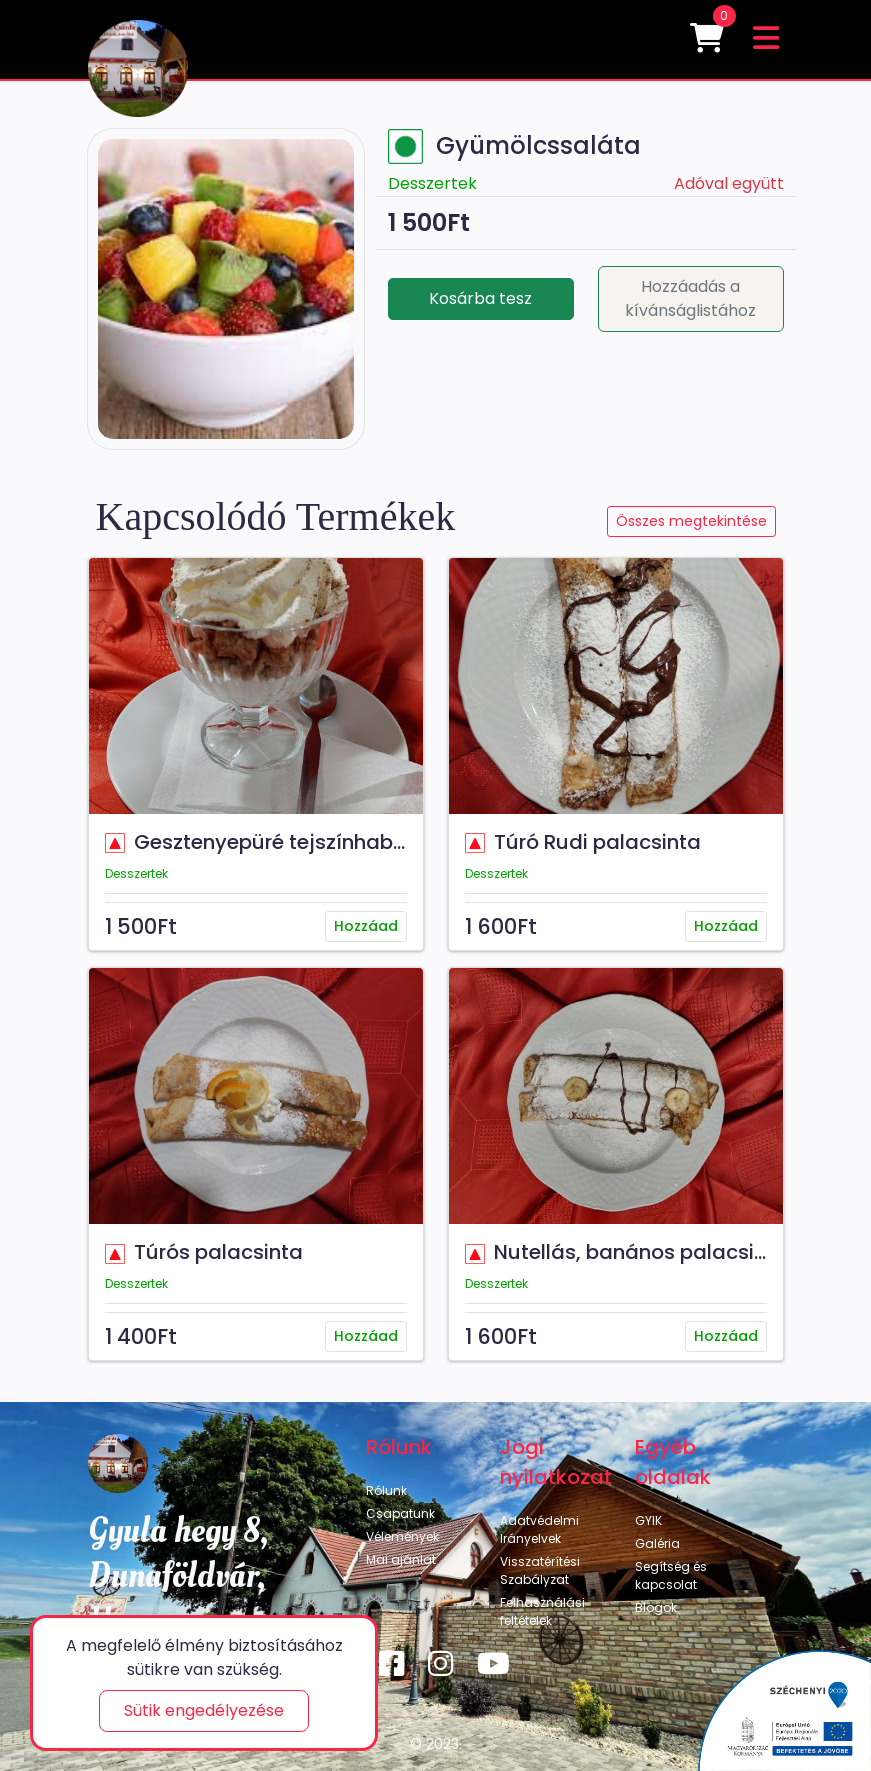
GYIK (648, 1520)
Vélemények (402, 1536)
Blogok (656, 1607)
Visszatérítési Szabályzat (540, 1570)
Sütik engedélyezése (204, 1710)
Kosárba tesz (480, 298)
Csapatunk (400, 1513)
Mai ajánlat (401, 1559)
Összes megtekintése (691, 521)
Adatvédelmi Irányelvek (539, 1529)
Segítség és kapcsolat (671, 1575)
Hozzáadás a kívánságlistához (690, 298)
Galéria (657, 1543)
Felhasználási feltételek (542, 1611)
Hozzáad (366, 926)
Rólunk (386, 1490)
